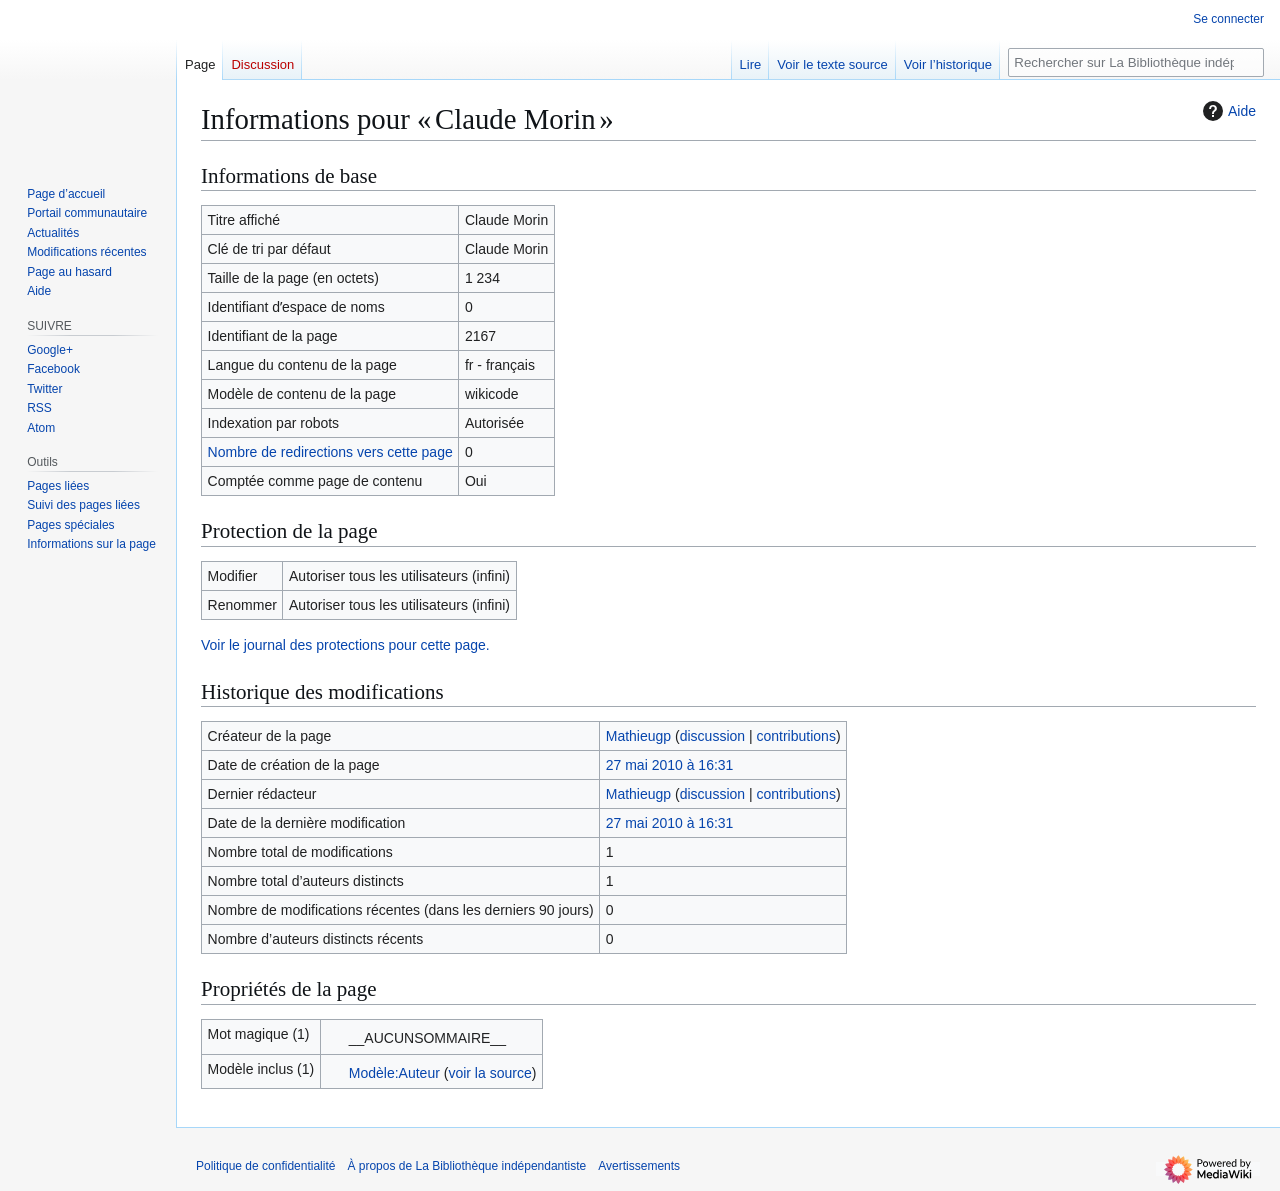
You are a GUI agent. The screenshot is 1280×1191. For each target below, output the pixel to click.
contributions (796, 736)
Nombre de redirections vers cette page (330, 452)
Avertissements (639, 1166)
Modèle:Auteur (394, 1073)
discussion (712, 736)
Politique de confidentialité (265, 1166)
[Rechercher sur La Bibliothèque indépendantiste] (1136, 62)
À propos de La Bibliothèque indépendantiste (466, 1166)
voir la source (489, 1073)
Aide (1227, 111)
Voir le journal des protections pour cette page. (345, 645)
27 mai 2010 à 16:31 (670, 765)
